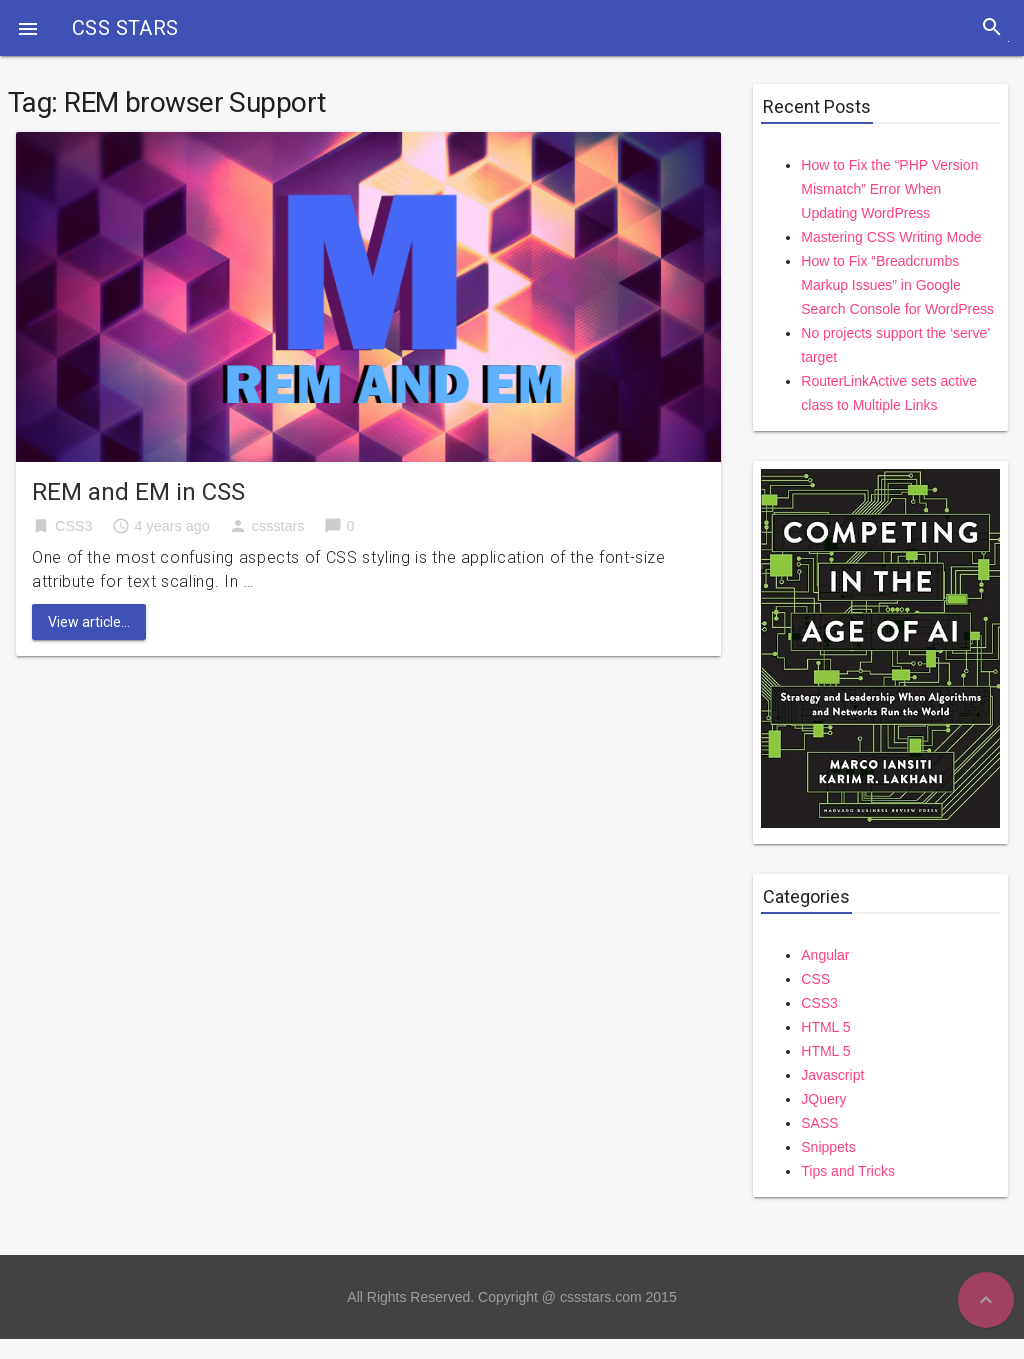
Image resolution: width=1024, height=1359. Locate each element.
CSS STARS (125, 28)
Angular (825, 955)
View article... (89, 622)
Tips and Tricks (848, 1171)
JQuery (823, 1099)
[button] (28, 28)
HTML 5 (825, 1027)
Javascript (832, 1075)
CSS (815, 979)
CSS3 (74, 526)
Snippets (828, 1147)
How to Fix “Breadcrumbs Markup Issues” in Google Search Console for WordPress (897, 285)
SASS (819, 1123)
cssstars (278, 526)
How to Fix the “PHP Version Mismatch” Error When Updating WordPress (889, 189)
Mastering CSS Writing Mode (891, 237)
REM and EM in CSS (138, 492)
